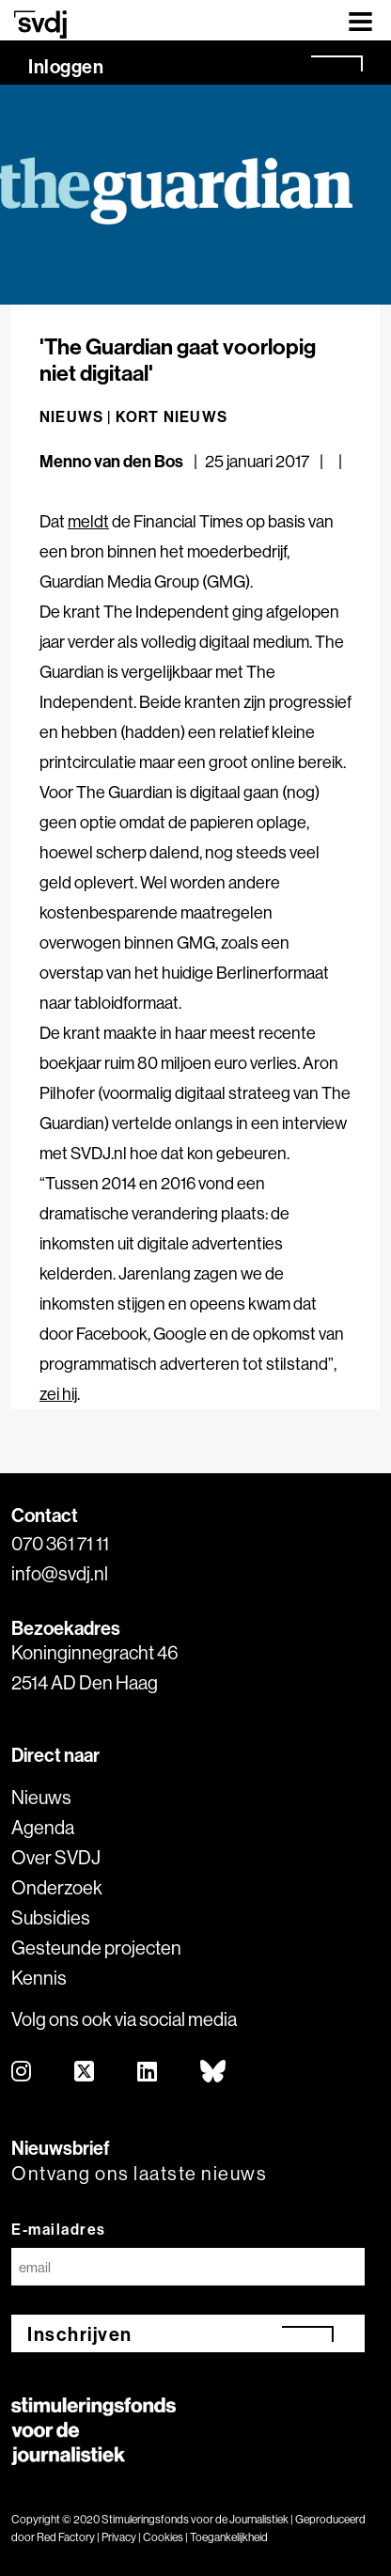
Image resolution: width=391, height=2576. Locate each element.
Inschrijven (80, 2334)
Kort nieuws (171, 416)
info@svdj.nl (59, 1573)
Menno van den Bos (111, 461)
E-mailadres (58, 2229)
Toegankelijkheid (229, 2537)
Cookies (163, 2537)
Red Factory (66, 2537)
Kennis (39, 1977)
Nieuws (41, 1797)
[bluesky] (213, 2072)
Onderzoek (56, 1887)
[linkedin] (148, 2072)
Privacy (119, 2537)
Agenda (42, 1827)
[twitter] (85, 2072)
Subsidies (50, 1917)
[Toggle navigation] (360, 20)
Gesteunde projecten (96, 1947)
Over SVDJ (56, 1857)
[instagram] (22, 2072)
